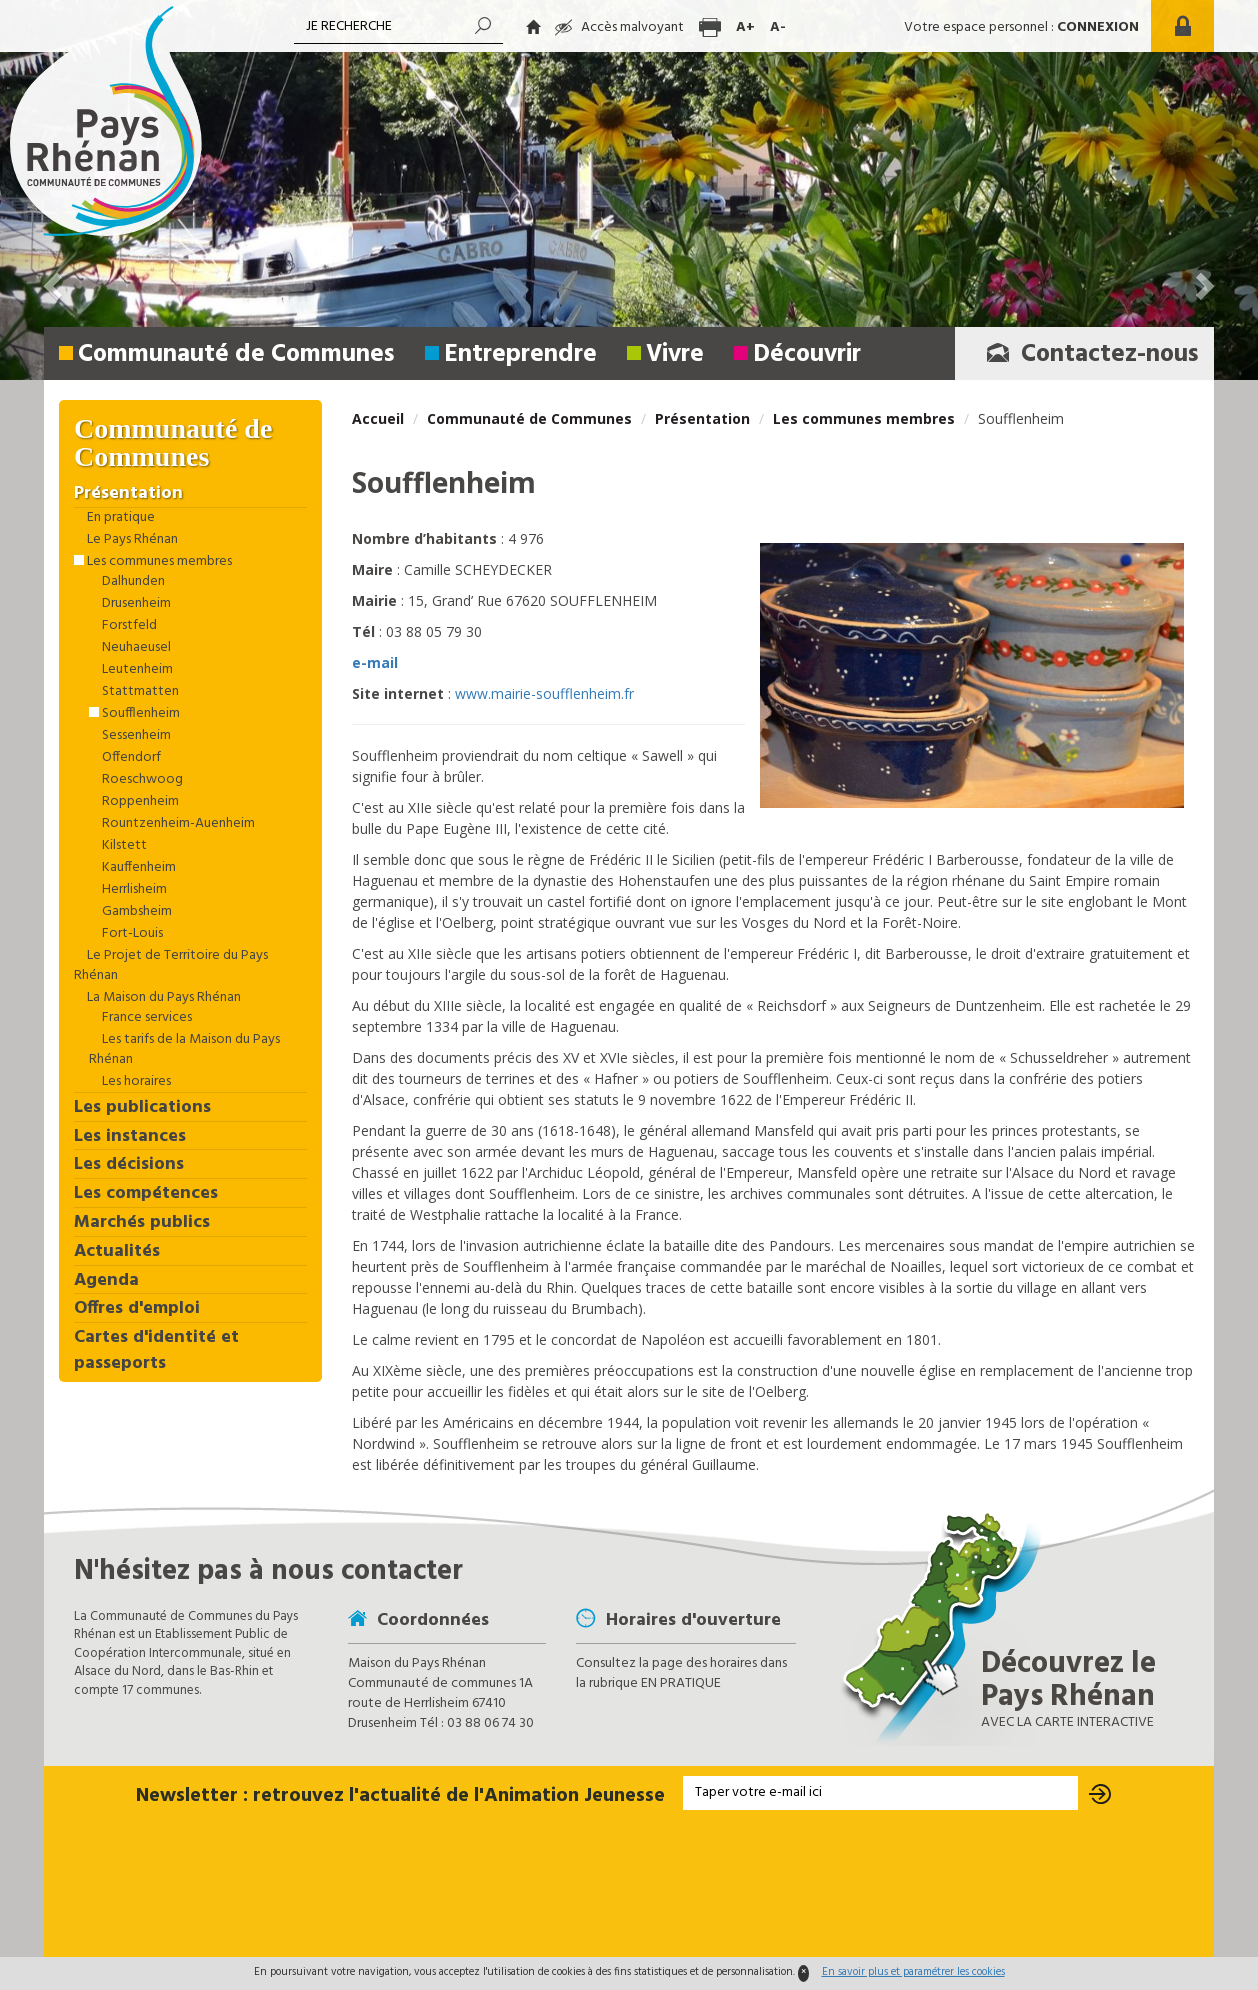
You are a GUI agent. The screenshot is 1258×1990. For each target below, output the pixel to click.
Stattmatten (139, 692)
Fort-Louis (131, 934)
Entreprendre (520, 355)
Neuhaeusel (135, 648)
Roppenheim (139, 802)
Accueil (378, 418)
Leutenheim (136, 670)
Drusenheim (135, 604)
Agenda (106, 1281)
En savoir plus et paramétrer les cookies (913, 1972)
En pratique (119, 518)
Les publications (142, 1108)
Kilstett (123, 846)
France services (145, 1018)
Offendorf (130, 758)
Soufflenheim (139, 714)
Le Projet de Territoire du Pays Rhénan (171, 966)
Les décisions (129, 1165)
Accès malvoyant (619, 27)
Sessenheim (135, 736)
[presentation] (629, 1885)
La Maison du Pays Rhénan (162, 998)
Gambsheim (135, 912)
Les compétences (146, 1194)
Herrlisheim (133, 890)
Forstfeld (128, 626)
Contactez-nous (1087, 355)
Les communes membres (864, 418)
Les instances (130, 1137)
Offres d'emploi (137, 1309)
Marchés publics (142, 1223)
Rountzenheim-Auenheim (177, 824)
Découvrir (807, 355)
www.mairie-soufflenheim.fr (544, 693)
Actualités (117, 1252)
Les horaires (135, 1082)
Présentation (702, 418)
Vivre (675, 355)
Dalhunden (132, 582)
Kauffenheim (137, 868)
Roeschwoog (141, 780)
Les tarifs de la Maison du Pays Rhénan (184, 1050)
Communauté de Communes (236, 355)
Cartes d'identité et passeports (156, 1351)
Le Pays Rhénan (131, 540)
